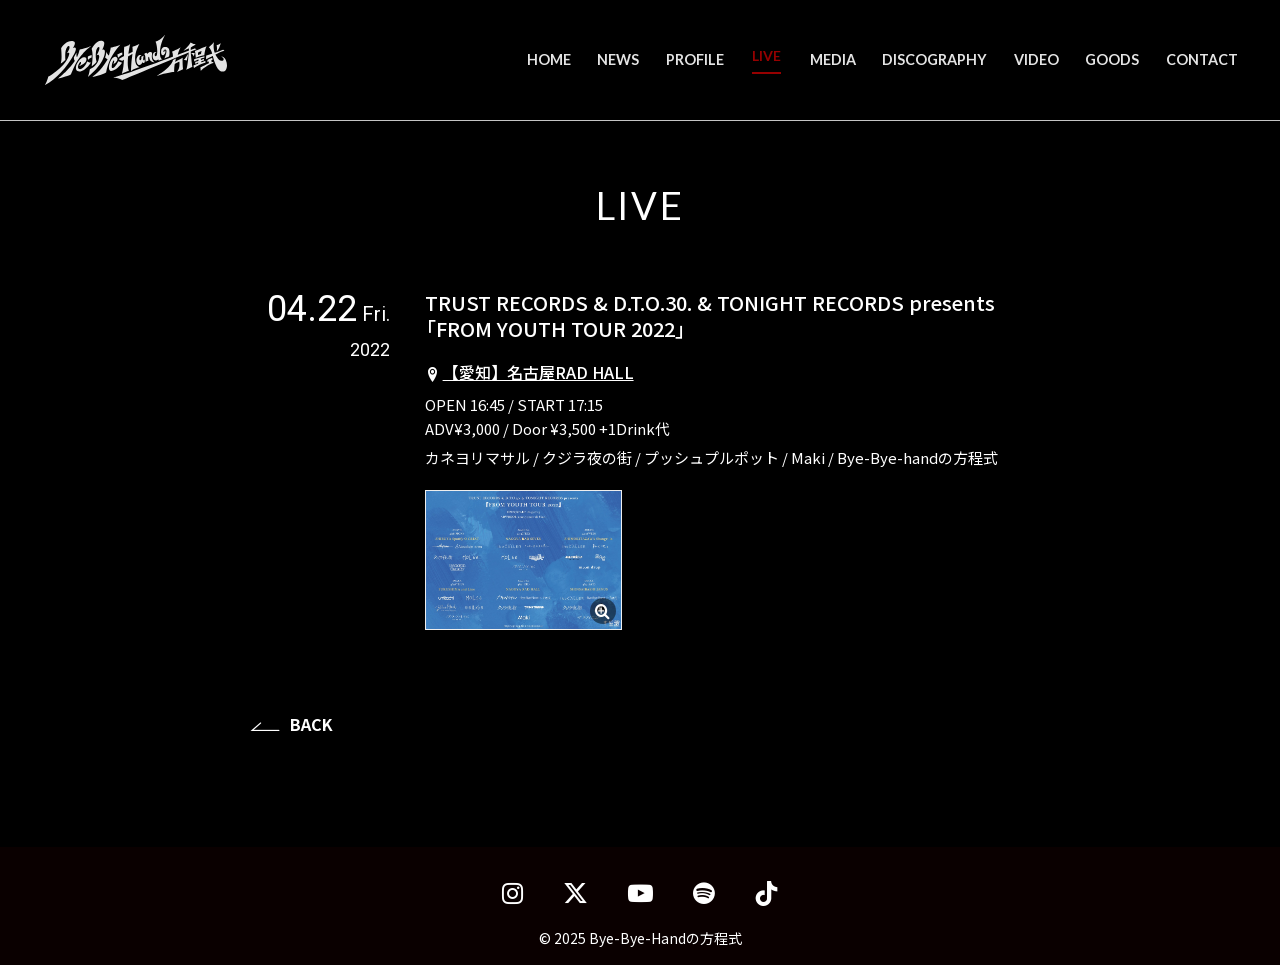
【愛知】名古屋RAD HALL (538, 372)
